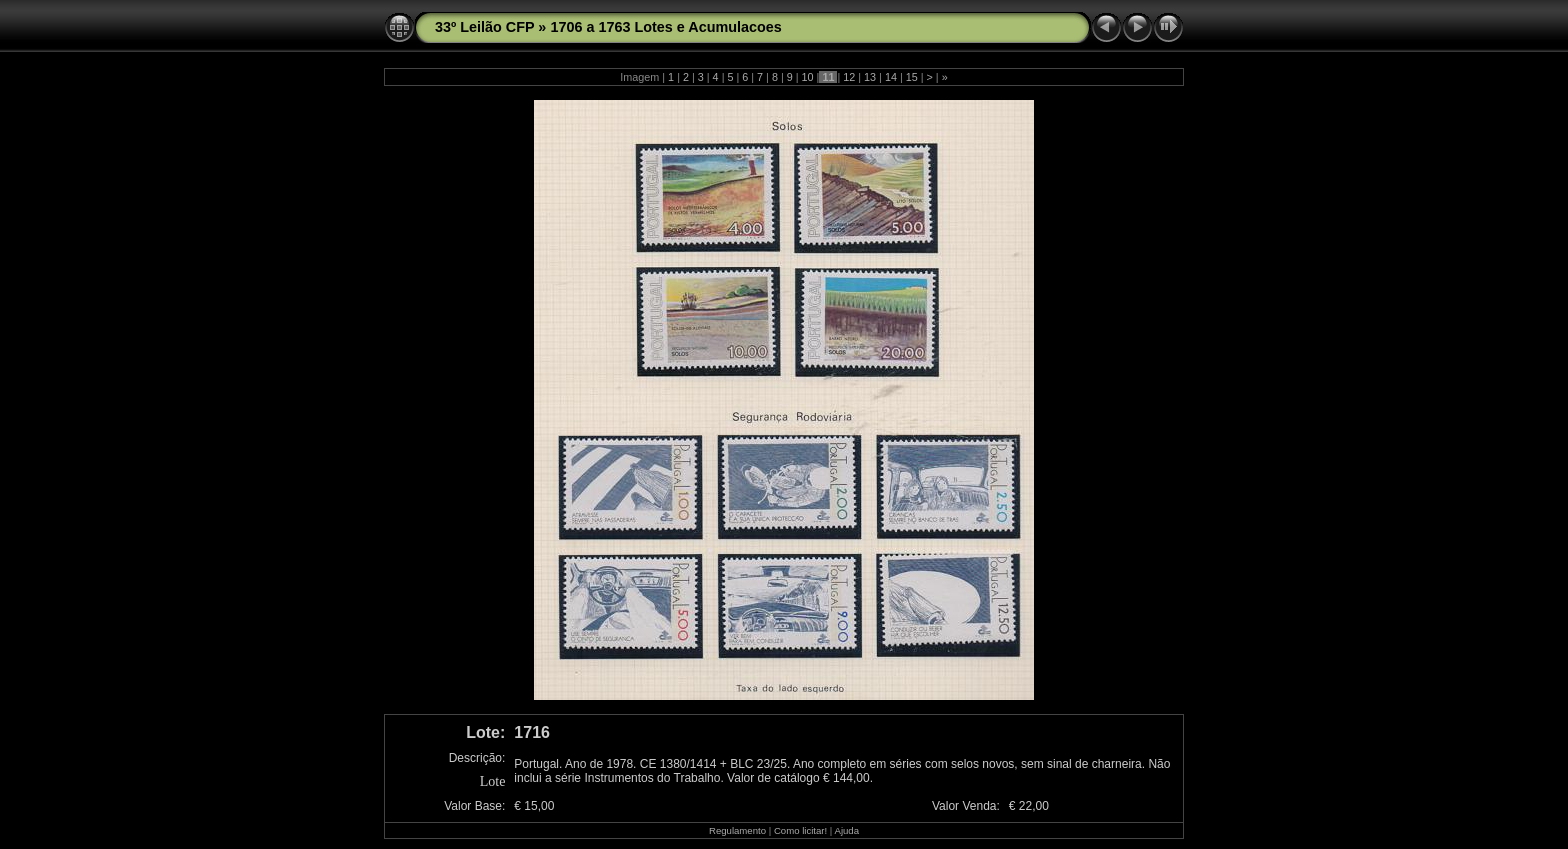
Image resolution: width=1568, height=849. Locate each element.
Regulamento (737, 830)
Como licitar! (800, 830)
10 (808, 77)
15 (912, 77)
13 (870, 77)
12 (849, 77)
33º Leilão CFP (484, 27)
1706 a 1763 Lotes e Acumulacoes (665, 27)
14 (891, 77)
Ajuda (846, 830)
